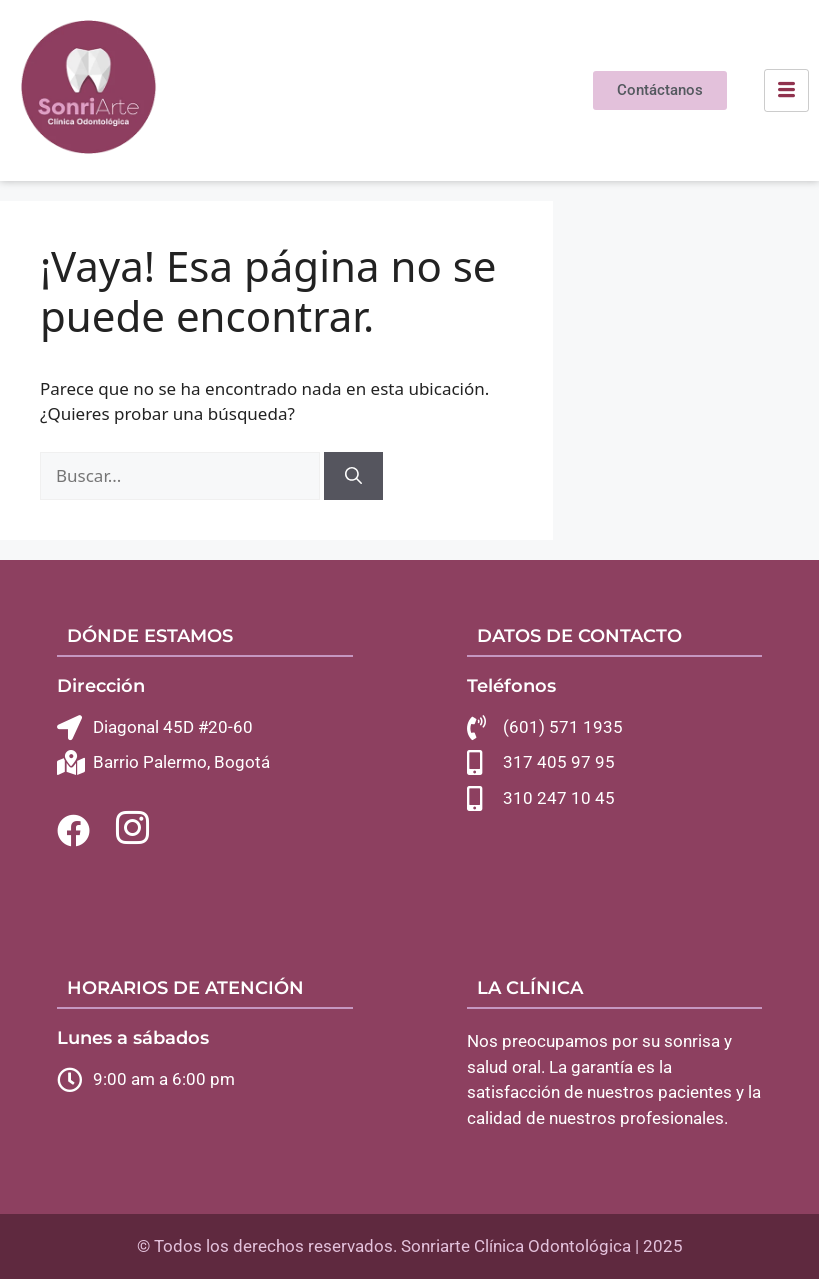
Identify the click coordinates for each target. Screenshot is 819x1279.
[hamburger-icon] (786, 91)
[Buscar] (353, 476)
